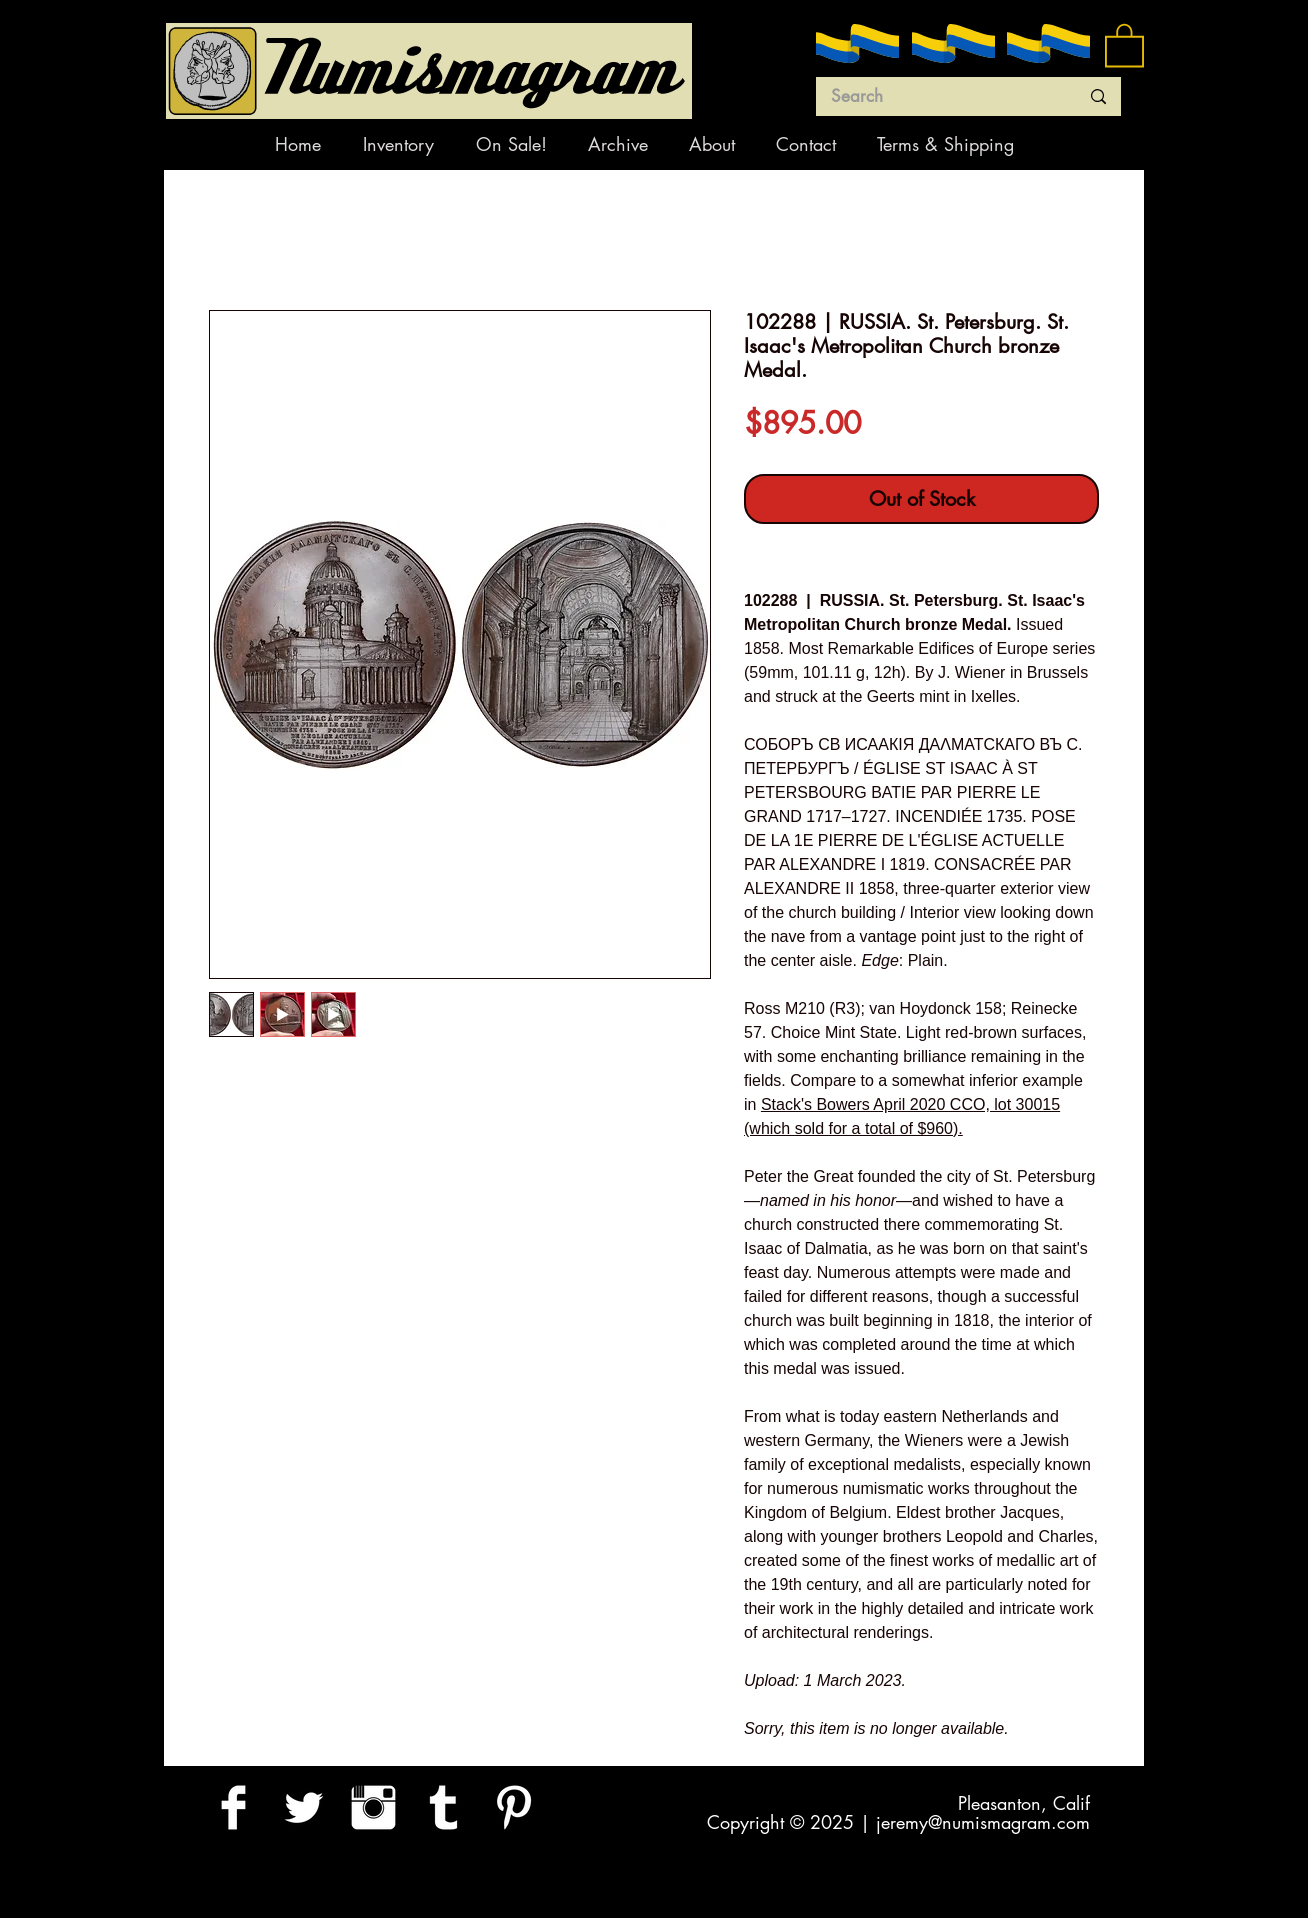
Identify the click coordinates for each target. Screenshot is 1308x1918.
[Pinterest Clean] (513, 1807)
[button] (1124, 44)
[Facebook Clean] (233, 1807)
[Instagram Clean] (373, 1807)
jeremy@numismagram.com (983, 1822)
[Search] (940, 97)
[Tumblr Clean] (443, 1807)
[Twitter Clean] (303, 1807)
